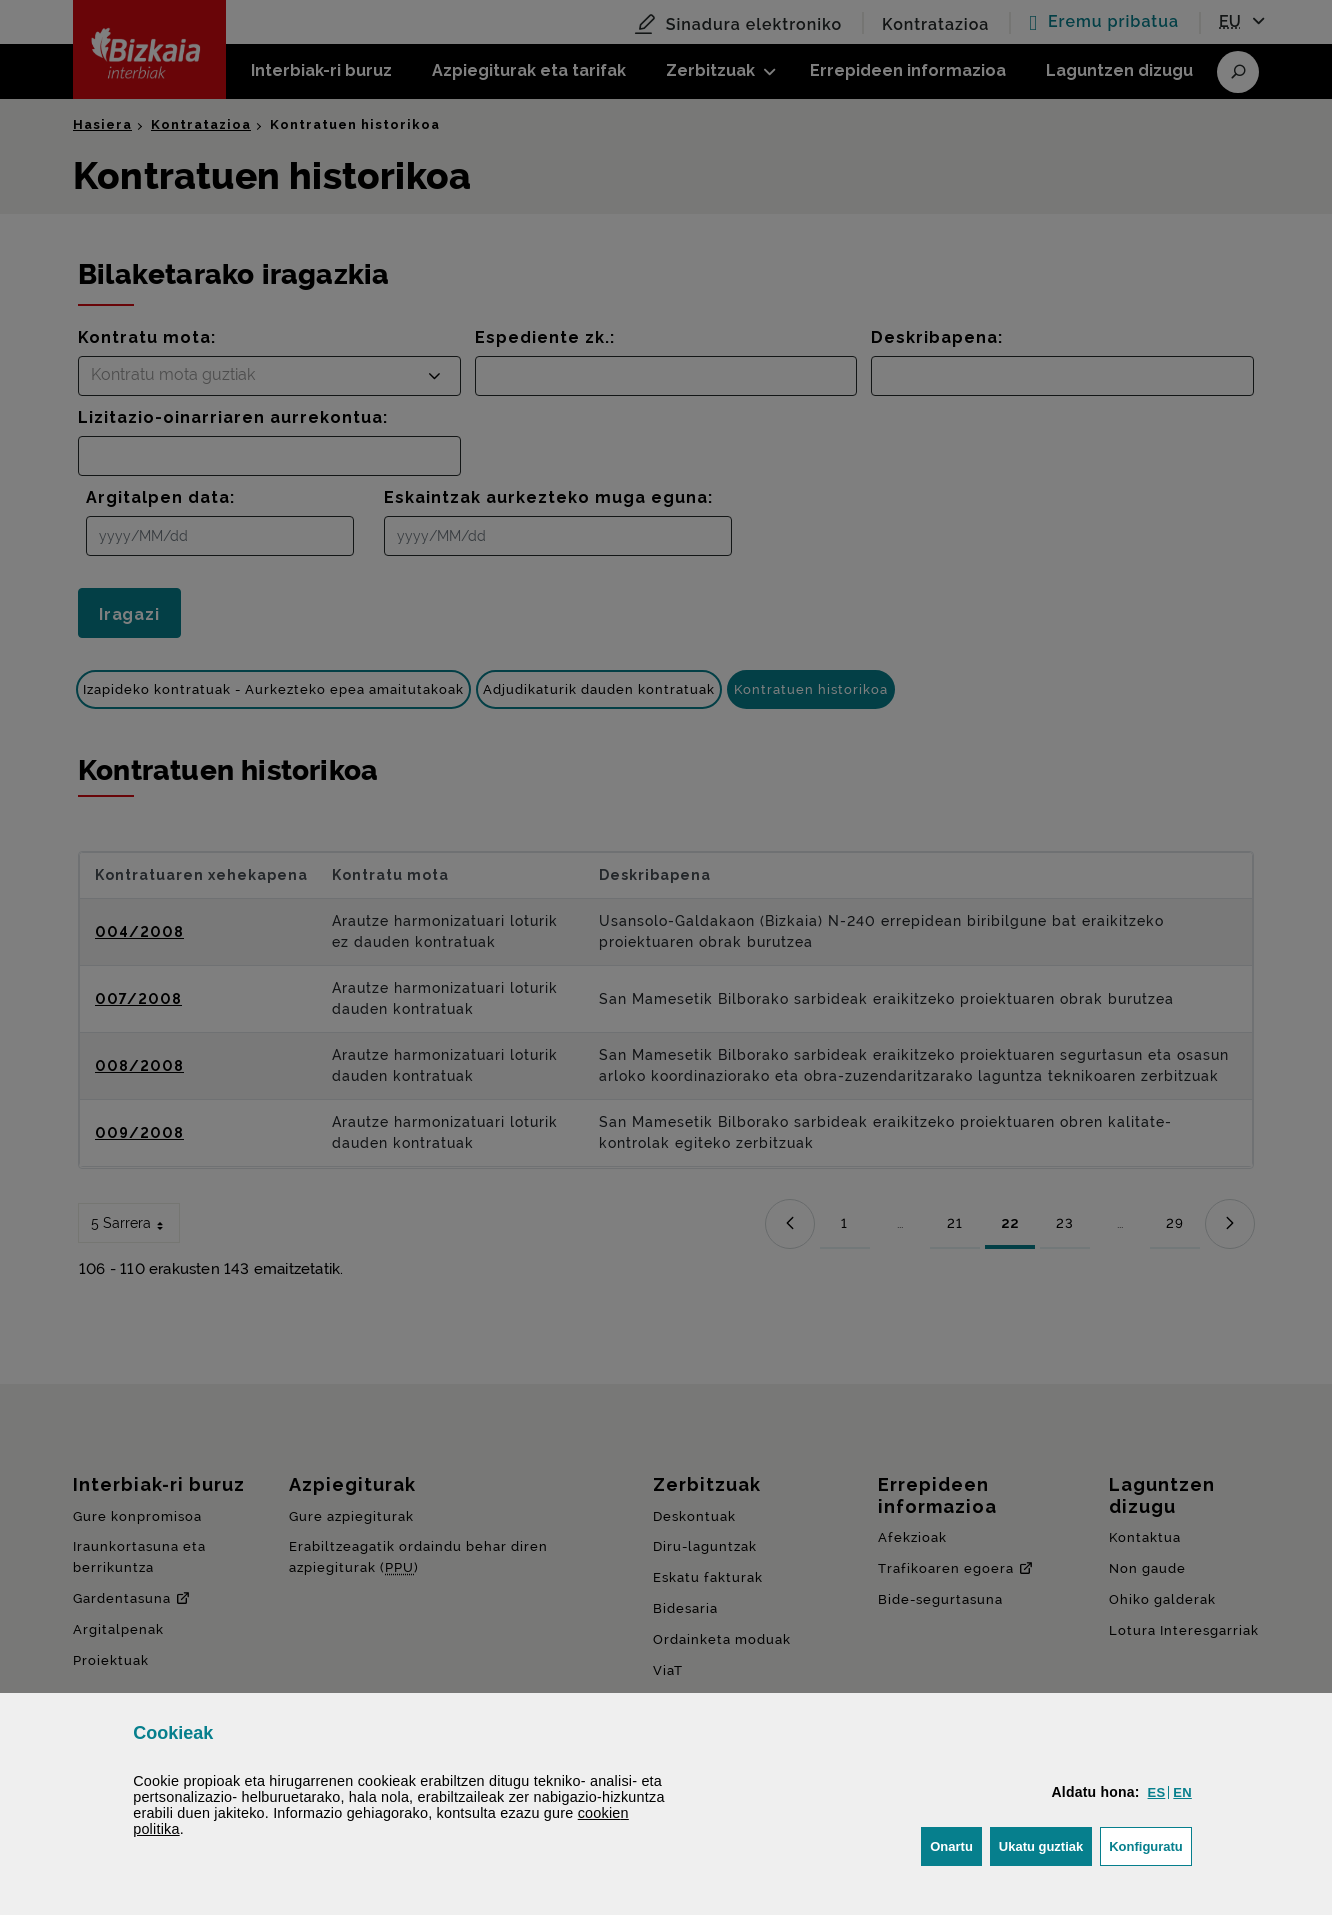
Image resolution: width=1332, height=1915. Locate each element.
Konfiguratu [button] (1150, 1844)
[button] (1157, 1792)
